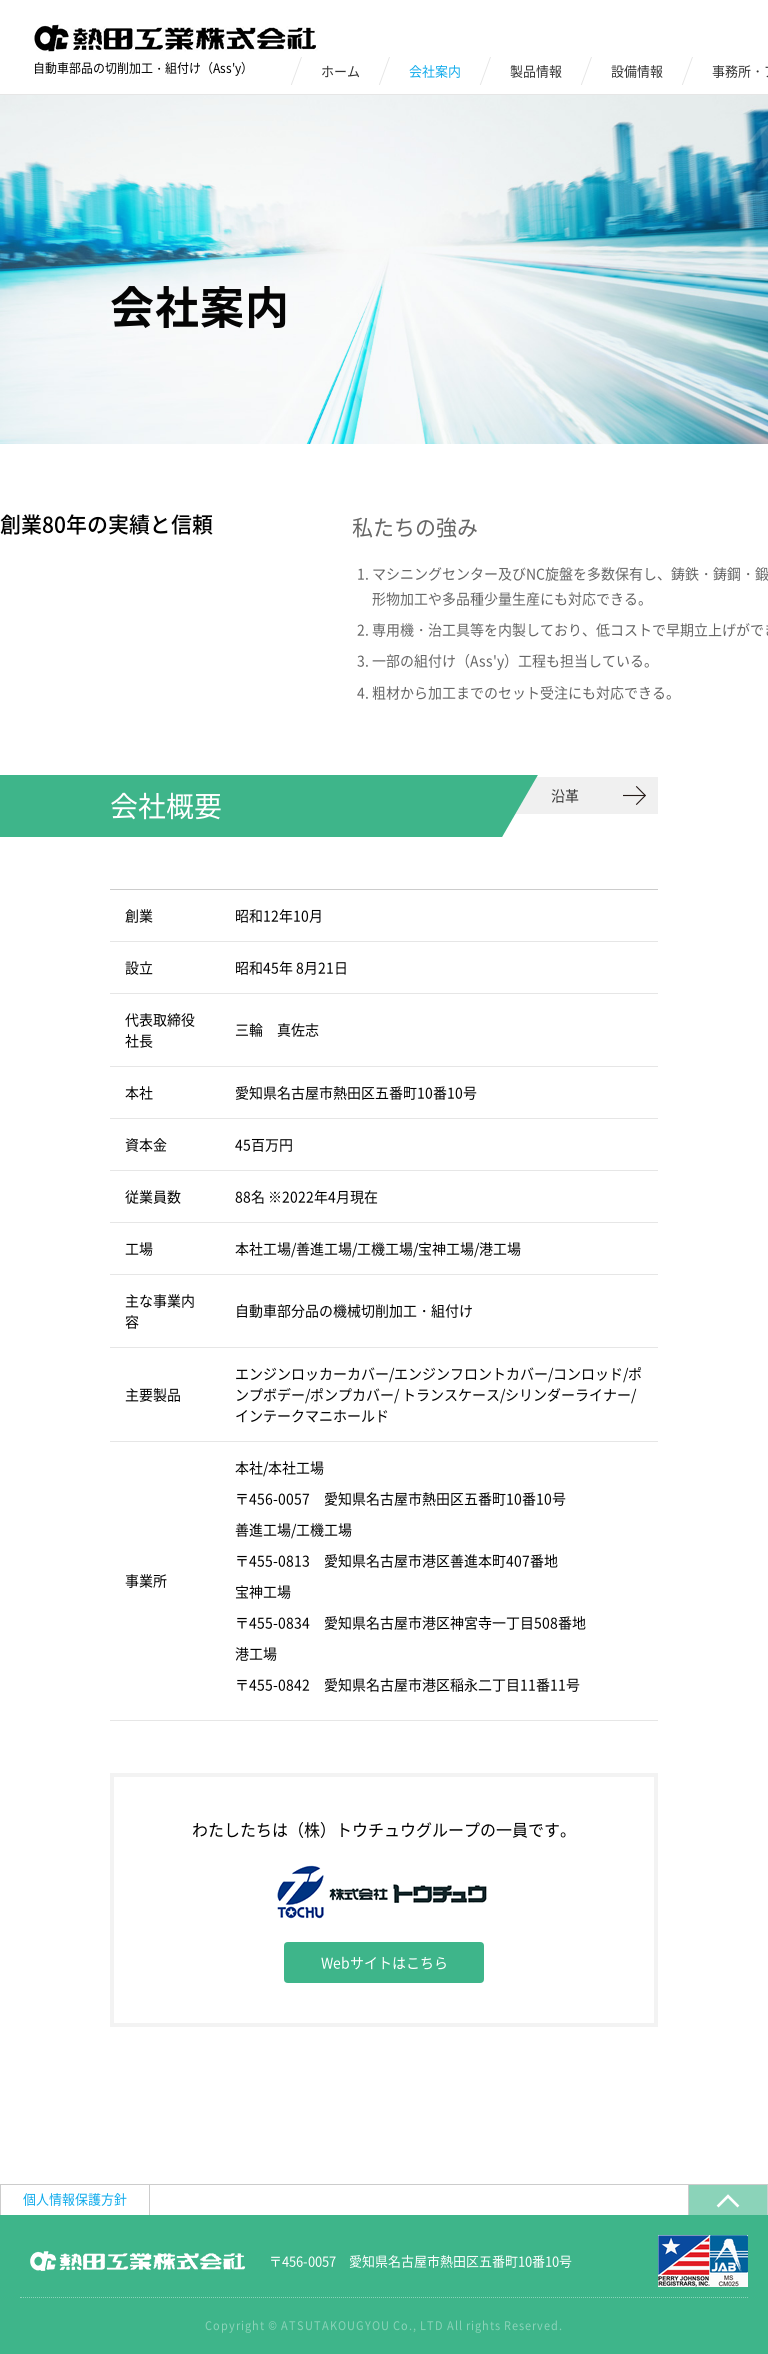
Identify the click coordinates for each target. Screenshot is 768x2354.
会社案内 (435, 70)
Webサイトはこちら (384, 1962)
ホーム (340, 70)
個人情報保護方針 (75, 2198)
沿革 (565, 795)
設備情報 (637, 70)
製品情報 (536, 70)
